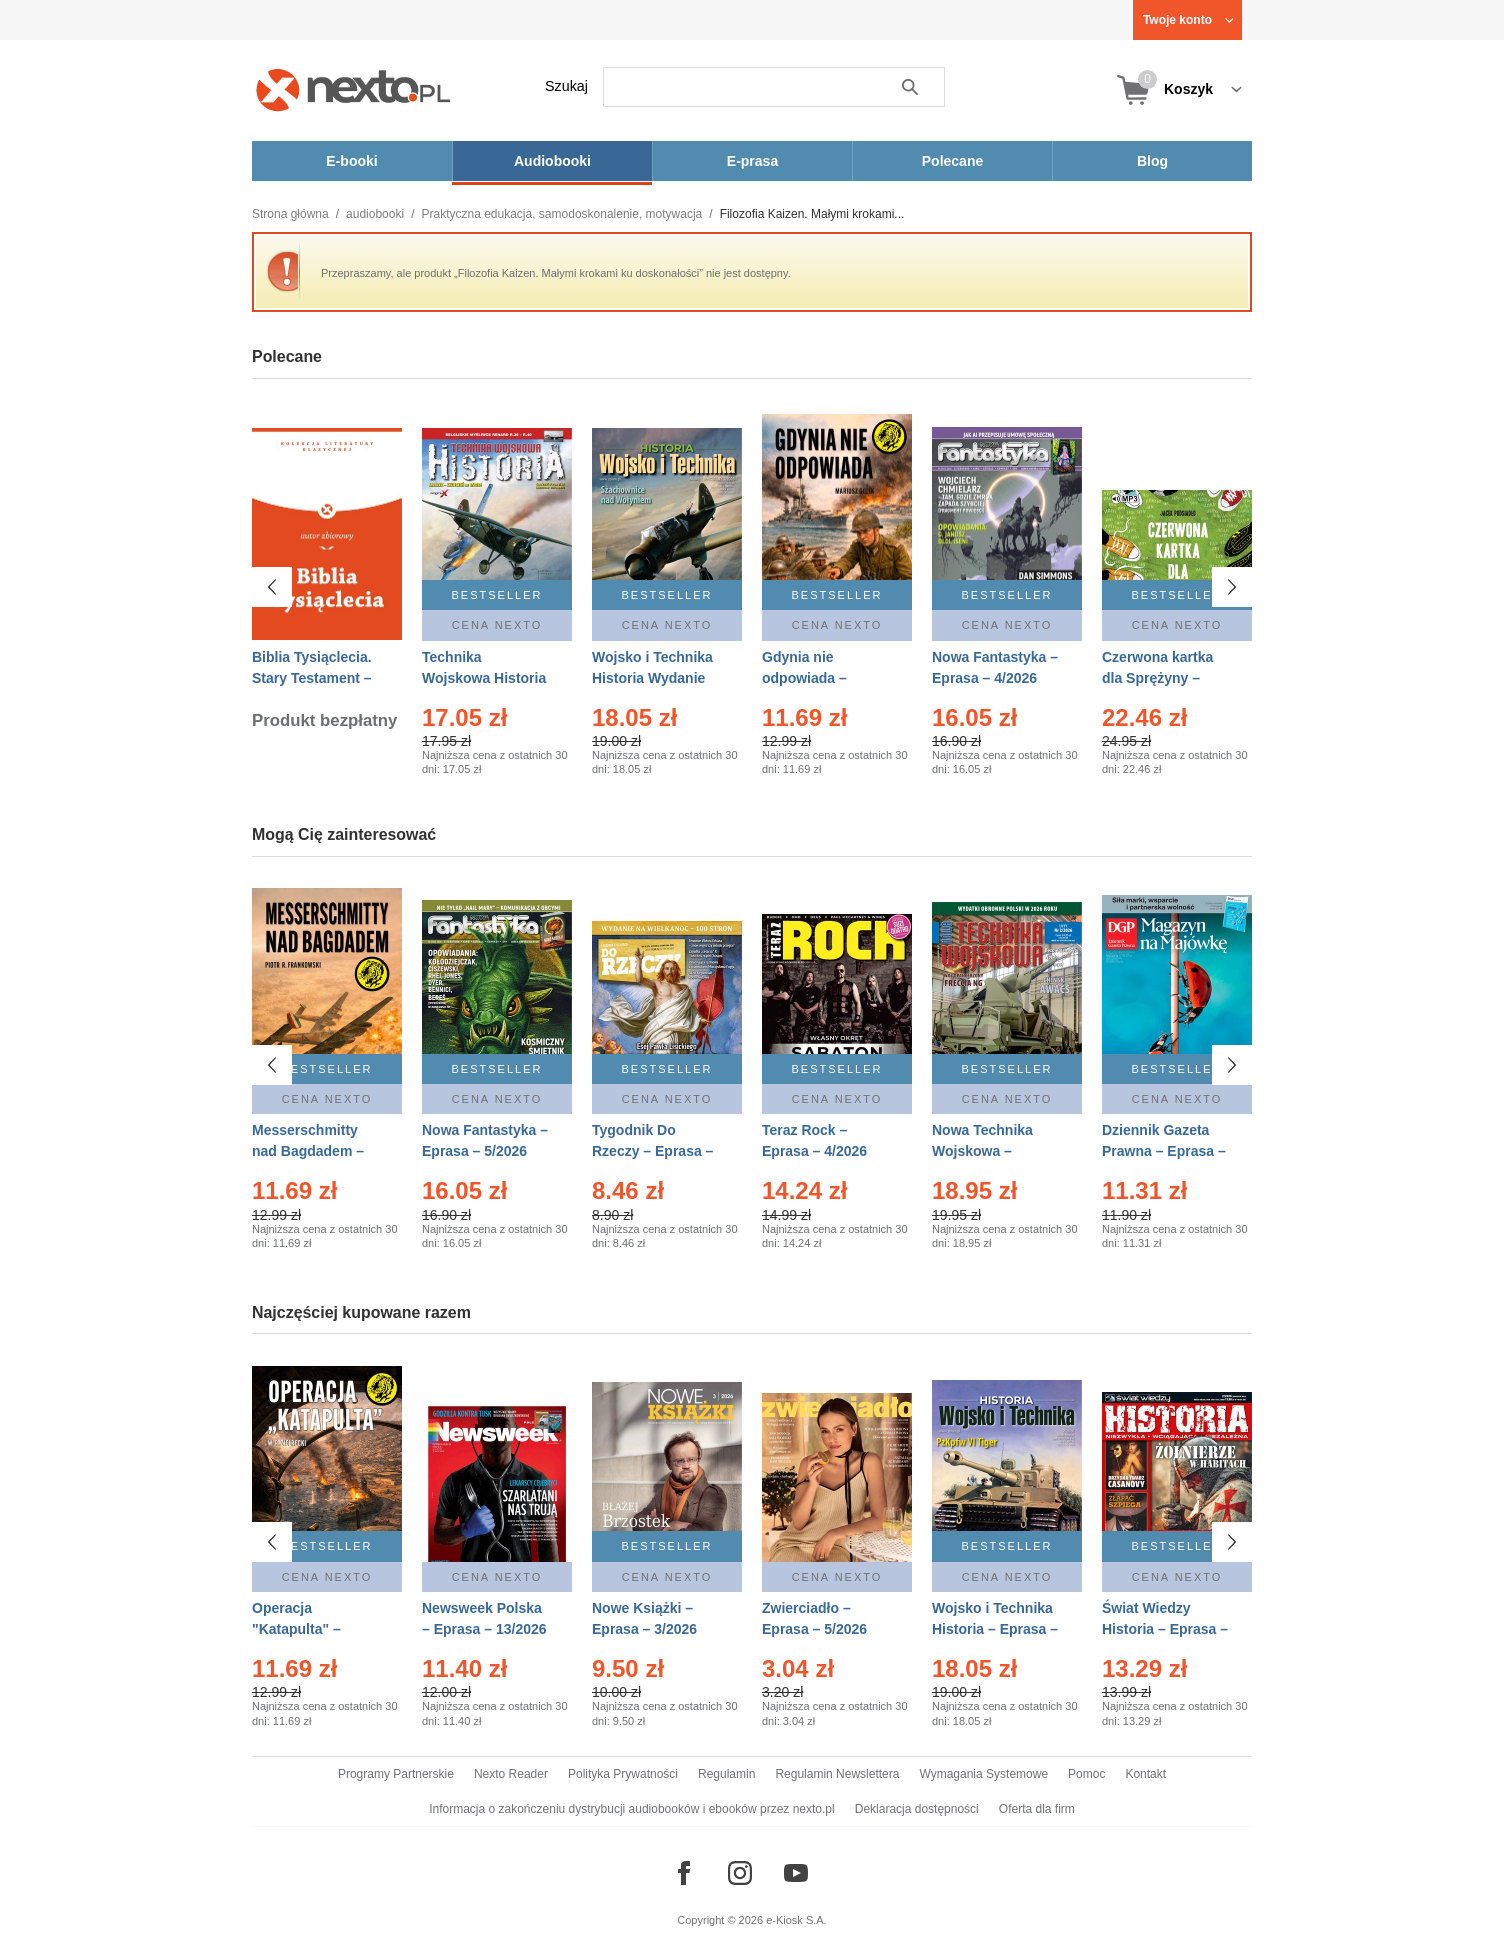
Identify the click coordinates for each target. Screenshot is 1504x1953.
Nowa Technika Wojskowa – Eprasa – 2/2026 (984, 1151)
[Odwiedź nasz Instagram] (740, 1873)
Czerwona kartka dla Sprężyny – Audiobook (1157, 678)
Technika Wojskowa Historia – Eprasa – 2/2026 (484, 678)
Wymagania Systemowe (983, 1774)
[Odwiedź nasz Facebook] (684, 1873)
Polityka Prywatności (623, 1774)
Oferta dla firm (1037, 1809)
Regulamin (726, 1774)
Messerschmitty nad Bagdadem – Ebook (308, 1151)
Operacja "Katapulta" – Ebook (296, 1629)
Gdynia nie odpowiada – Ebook (804, 678)
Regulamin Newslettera (837, 1774)
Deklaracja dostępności (917, 1809)
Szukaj (566, 86)
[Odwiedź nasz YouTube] (796, 1873)
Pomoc (1086, 1774)
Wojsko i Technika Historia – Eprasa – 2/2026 (995, 1629)
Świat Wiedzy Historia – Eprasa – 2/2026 (1165, 1629)
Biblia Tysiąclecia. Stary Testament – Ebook (312, 678)
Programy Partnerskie (396, 1774)
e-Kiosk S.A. (796, 1920)
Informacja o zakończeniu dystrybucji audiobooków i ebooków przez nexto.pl (632, 1809)
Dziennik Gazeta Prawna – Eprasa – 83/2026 (1164, 1151)
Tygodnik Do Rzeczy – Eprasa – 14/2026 (652, 1151)
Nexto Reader (511, 1774)
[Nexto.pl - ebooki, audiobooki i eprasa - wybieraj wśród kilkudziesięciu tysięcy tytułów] (353, 89)
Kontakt (1145, 1774)
